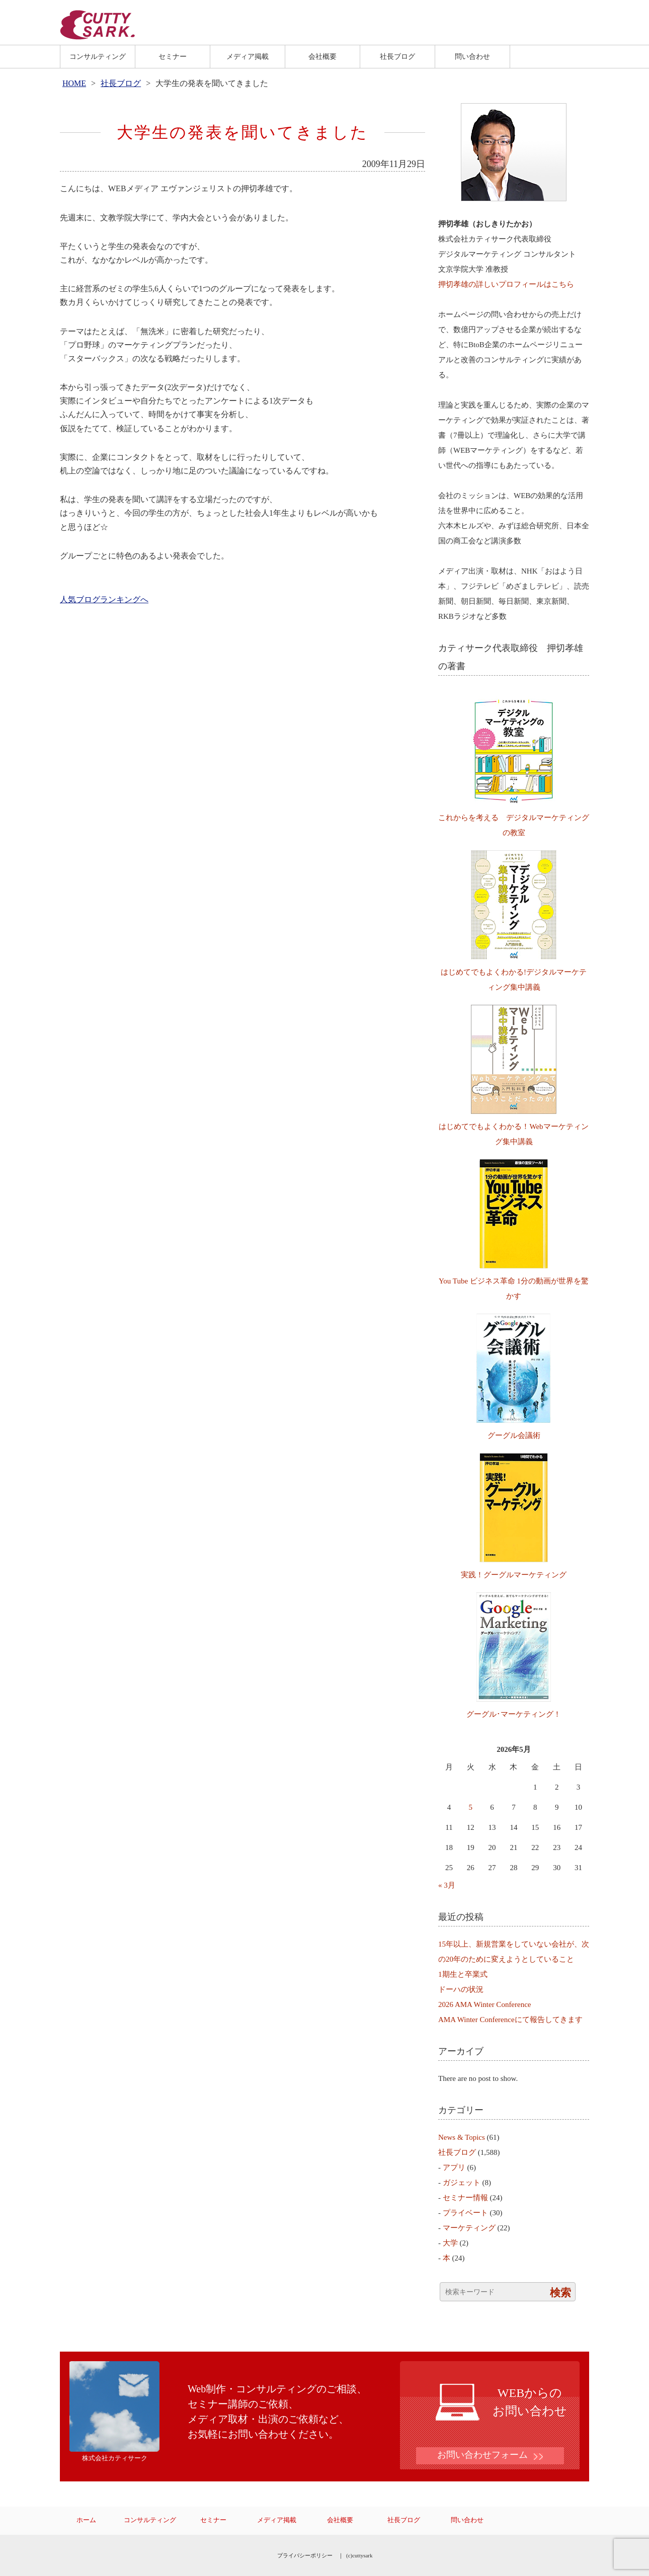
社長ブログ (397, 56)
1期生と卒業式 (463, 1974)
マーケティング (469, 2228)
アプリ (454, 2167)
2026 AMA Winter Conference (484, 2004)
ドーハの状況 (460, 1989)
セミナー (172, 56)
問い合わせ (472, 56)
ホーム (86, 2520)
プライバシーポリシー (305, 2555)
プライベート (465, 2213)
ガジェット (461, 2183)
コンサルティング (97, 56)
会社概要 (322, 56)
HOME (74, 83)
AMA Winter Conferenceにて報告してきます (510, 2020)
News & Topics (461, 2137)
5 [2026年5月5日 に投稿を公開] (471, 1807)
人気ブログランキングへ (104, 599)
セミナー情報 (465, 2198)
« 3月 (446, 1885)
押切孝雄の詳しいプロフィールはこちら (506, 284)
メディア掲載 (247, 56)
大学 (450, 2243)
